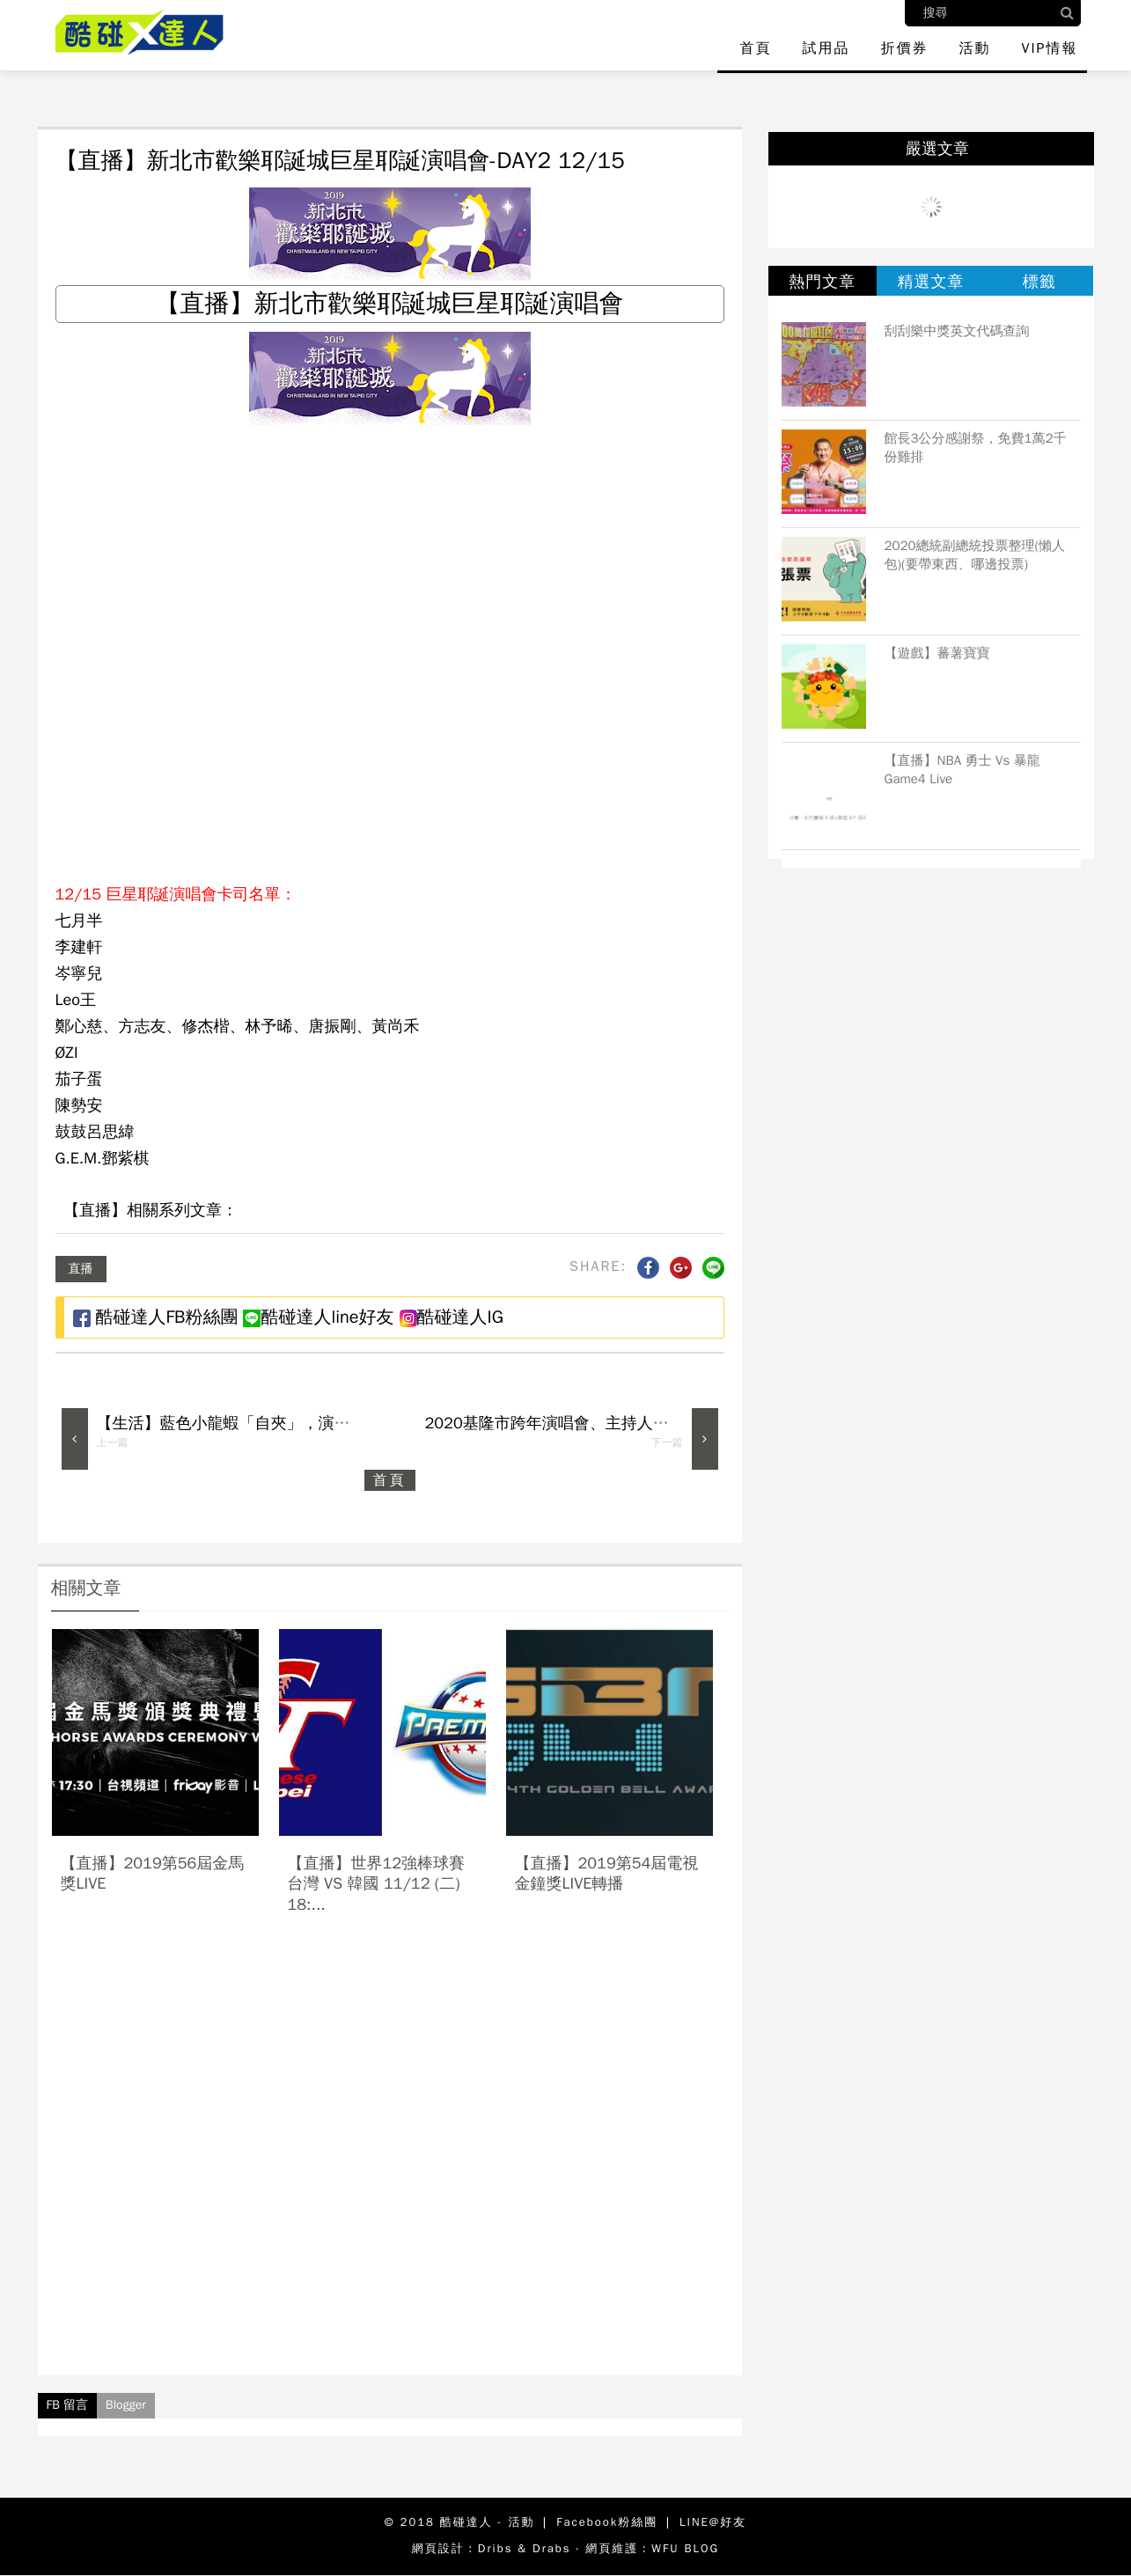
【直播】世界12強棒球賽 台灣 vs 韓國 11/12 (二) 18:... (377, 1883)
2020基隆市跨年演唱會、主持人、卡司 (563, 1423)
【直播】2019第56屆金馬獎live (153, 1873)
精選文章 (930, 281)
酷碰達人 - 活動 (487, 2521)
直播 (81, 1268)
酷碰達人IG (451, 1317)
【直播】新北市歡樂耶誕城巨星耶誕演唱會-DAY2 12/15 (340, 160)
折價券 (904, 48)
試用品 (825, 48)
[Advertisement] (390, 2161)
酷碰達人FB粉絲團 (156, 1317)
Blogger (126, 2404)
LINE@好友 (712, 2521)
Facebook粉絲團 (606, 2521)
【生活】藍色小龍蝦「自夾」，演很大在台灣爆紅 (271, 1423)
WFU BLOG (685, 2548)
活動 (974, 48)
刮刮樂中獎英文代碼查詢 (957, 331)
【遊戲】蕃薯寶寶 (937, 653)
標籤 (1039, 281)
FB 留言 (68, 2404)
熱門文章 (822, 281)
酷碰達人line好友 (318, 1317)
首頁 (755, 48)
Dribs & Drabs (524, 2548)
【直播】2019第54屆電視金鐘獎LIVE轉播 (607, 1873)
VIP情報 (1049, 48)
